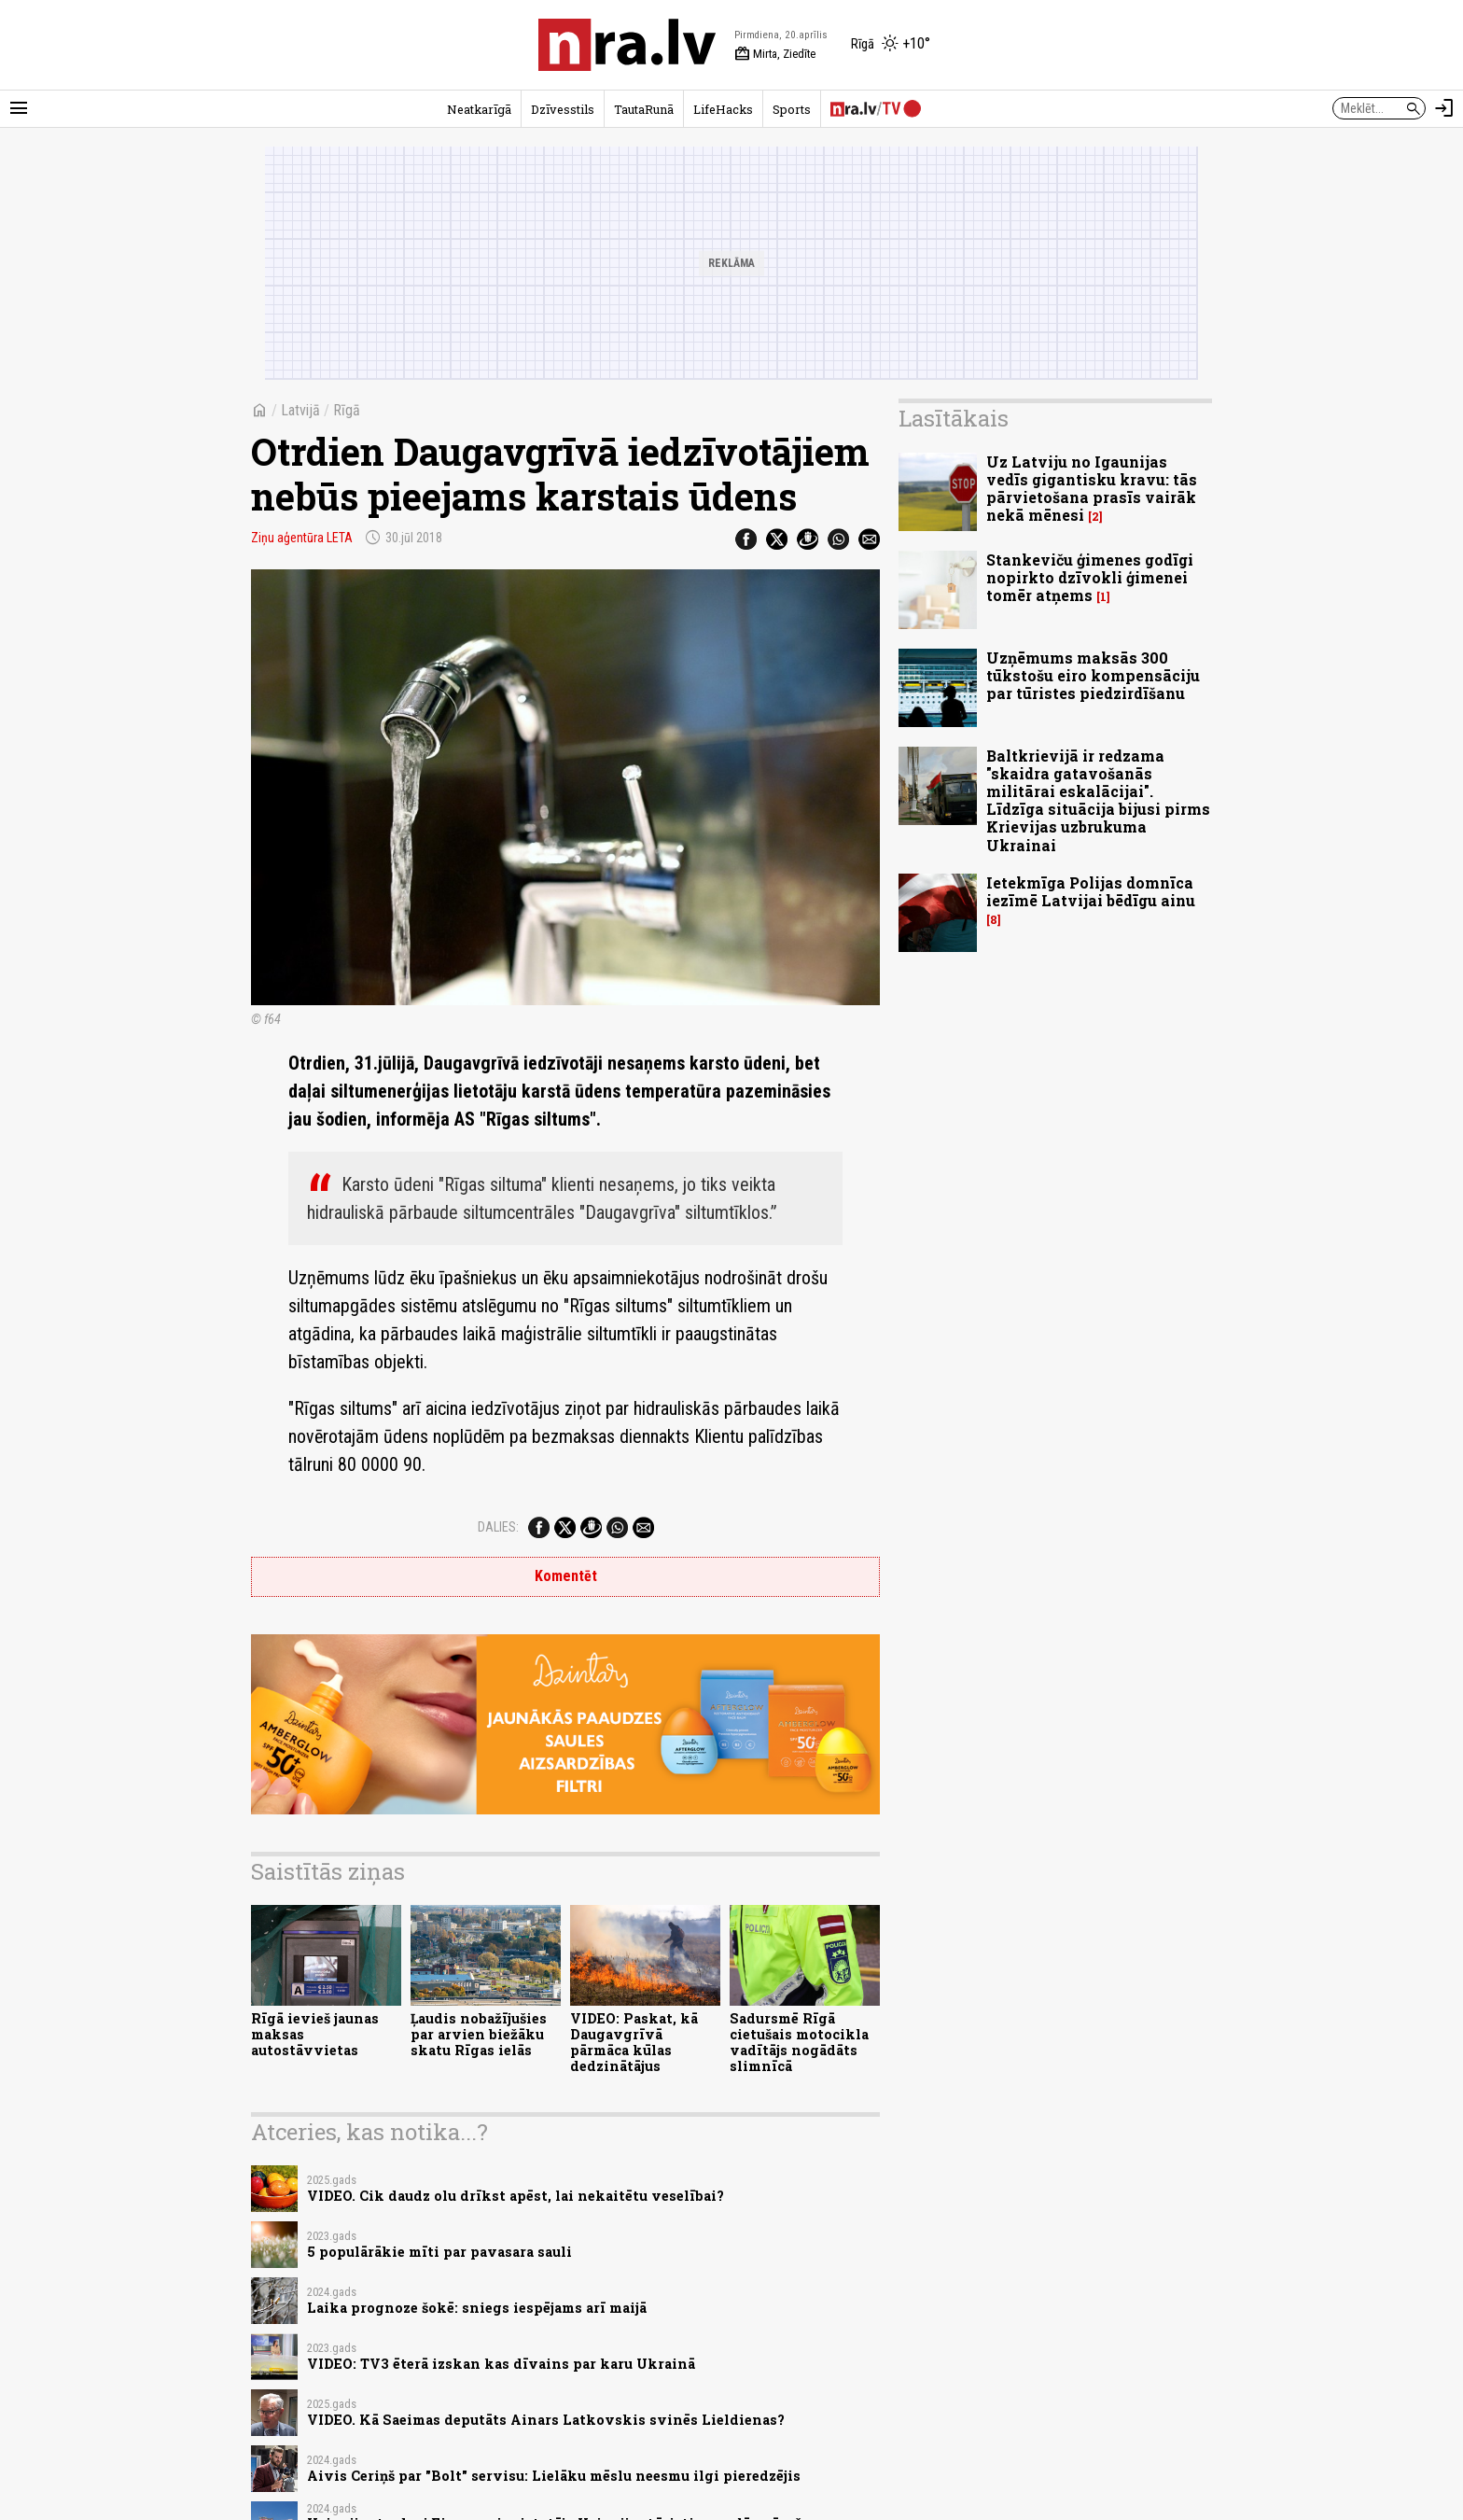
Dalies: (498, 1526)
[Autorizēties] (1444, 108)
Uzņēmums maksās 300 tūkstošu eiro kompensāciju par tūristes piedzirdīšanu (1093, 675)
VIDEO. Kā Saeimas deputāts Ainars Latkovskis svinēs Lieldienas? (546, 2420)
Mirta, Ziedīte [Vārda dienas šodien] (774, 54)
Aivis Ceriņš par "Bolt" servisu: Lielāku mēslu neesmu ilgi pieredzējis (554, 2476)
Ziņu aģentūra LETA (302, 537)
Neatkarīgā (479, 109)
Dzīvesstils (562, 109)
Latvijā (300, 410)
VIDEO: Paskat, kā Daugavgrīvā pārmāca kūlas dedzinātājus (634, 2042)
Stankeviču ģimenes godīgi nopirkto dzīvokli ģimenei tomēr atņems (1089, 577)
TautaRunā (644, 109)
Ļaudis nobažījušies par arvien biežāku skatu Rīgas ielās (479, 2034)
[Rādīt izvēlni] (18, 108)
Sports (792, 109)
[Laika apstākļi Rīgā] (890, 45)
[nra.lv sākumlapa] (627, 45)
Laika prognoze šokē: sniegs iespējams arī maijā (477, 2308)
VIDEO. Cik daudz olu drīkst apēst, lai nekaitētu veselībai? (515, 2196)
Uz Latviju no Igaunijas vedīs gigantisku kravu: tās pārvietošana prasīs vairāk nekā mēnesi (1091, 488)
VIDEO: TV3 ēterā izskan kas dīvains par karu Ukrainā (501, 2364)
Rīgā (346, 410)
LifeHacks (723, 109)
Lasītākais (954, 418)
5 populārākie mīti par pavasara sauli (439, 2252)
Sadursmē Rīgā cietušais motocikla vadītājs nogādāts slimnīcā (799, 2042)
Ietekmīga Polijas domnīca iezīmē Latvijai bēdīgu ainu (1090, 891)
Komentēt (566, 1576)
